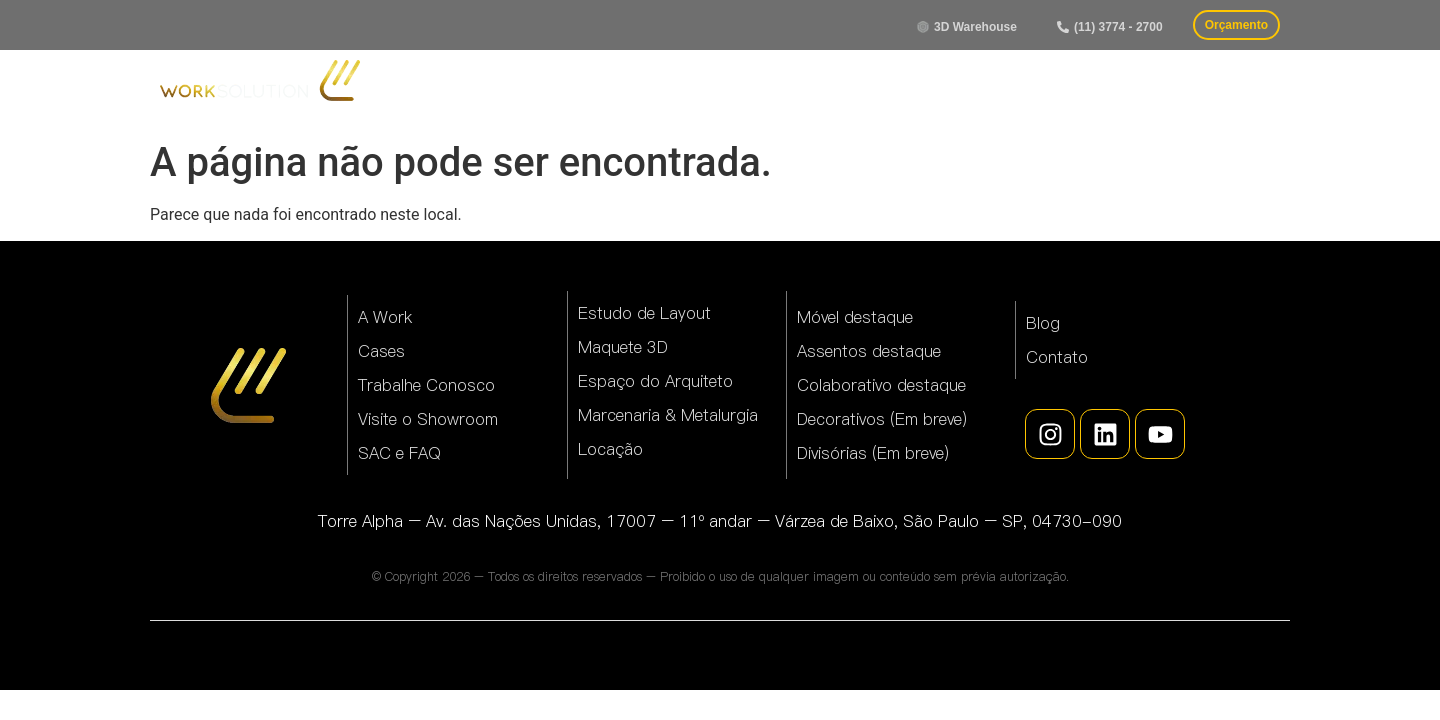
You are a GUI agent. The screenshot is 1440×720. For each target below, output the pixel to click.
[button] (1110, 27)
